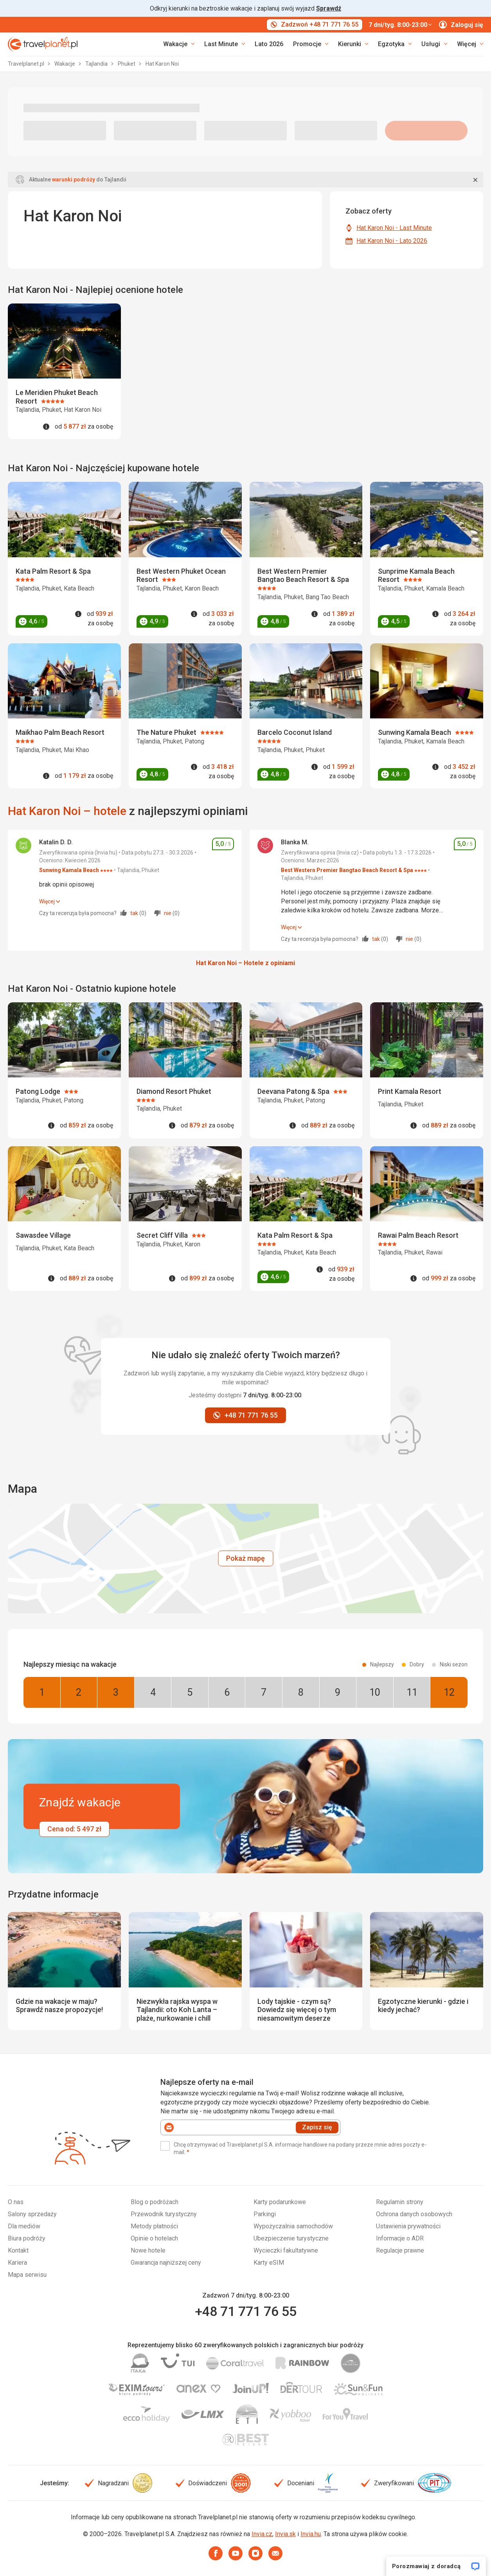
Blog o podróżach (154, 2202)
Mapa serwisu (27, 2274)
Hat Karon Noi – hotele (67, 811)
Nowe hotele (148, 2250)
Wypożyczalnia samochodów (293, 2226)
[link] (224, 44)
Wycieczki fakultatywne (286, 2250)
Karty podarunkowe (280, 2202)
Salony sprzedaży (32, 2214)
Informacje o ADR (400, 2238)
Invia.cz (262, 2534)
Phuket (127, 64)
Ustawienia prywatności (408, 2226)
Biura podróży (26, 2238)
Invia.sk (285, 2534)
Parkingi (265, 2214)
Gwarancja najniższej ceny (166, 2262)
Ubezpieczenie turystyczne (291, 2238)
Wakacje (65, 64)
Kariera (17, 2262)
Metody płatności (154, 2226)
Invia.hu (310, 2534)
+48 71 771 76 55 (246, 2311)
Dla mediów (24, 2226)
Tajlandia (97, 64)
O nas (15, 2202)
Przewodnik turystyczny (164, 2214)
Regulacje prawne (400, 2250)
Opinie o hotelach (154, 2238)
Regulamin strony (399, 2202)
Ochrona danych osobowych (414, 2214)
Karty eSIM (269, 2262)
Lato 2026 (269, 44)
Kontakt (18, 2250)
